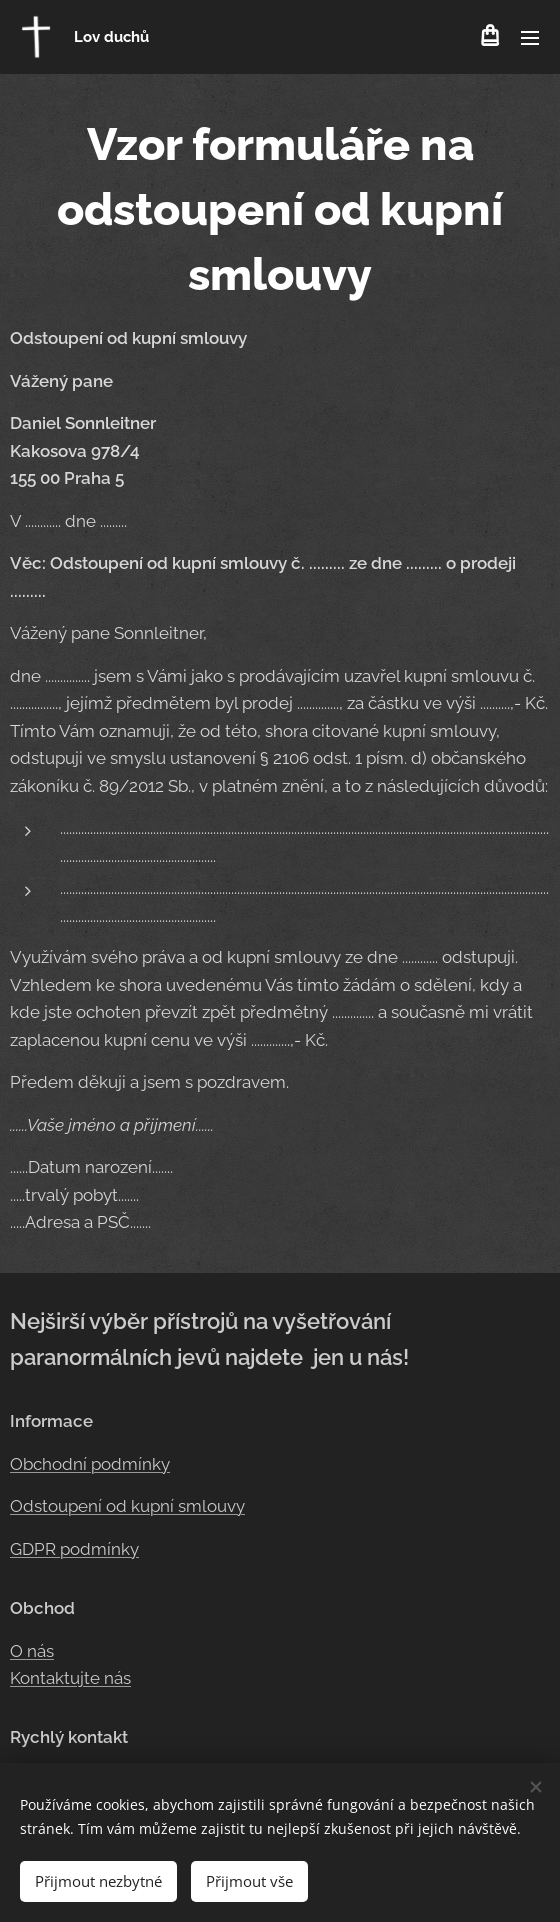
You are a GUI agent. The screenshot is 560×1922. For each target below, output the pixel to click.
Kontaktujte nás (70, 1678)
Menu (530, 38)
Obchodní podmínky (90, 1463)
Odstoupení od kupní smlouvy (127, 1506)
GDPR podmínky (74, 1549)
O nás (32, 1651)
